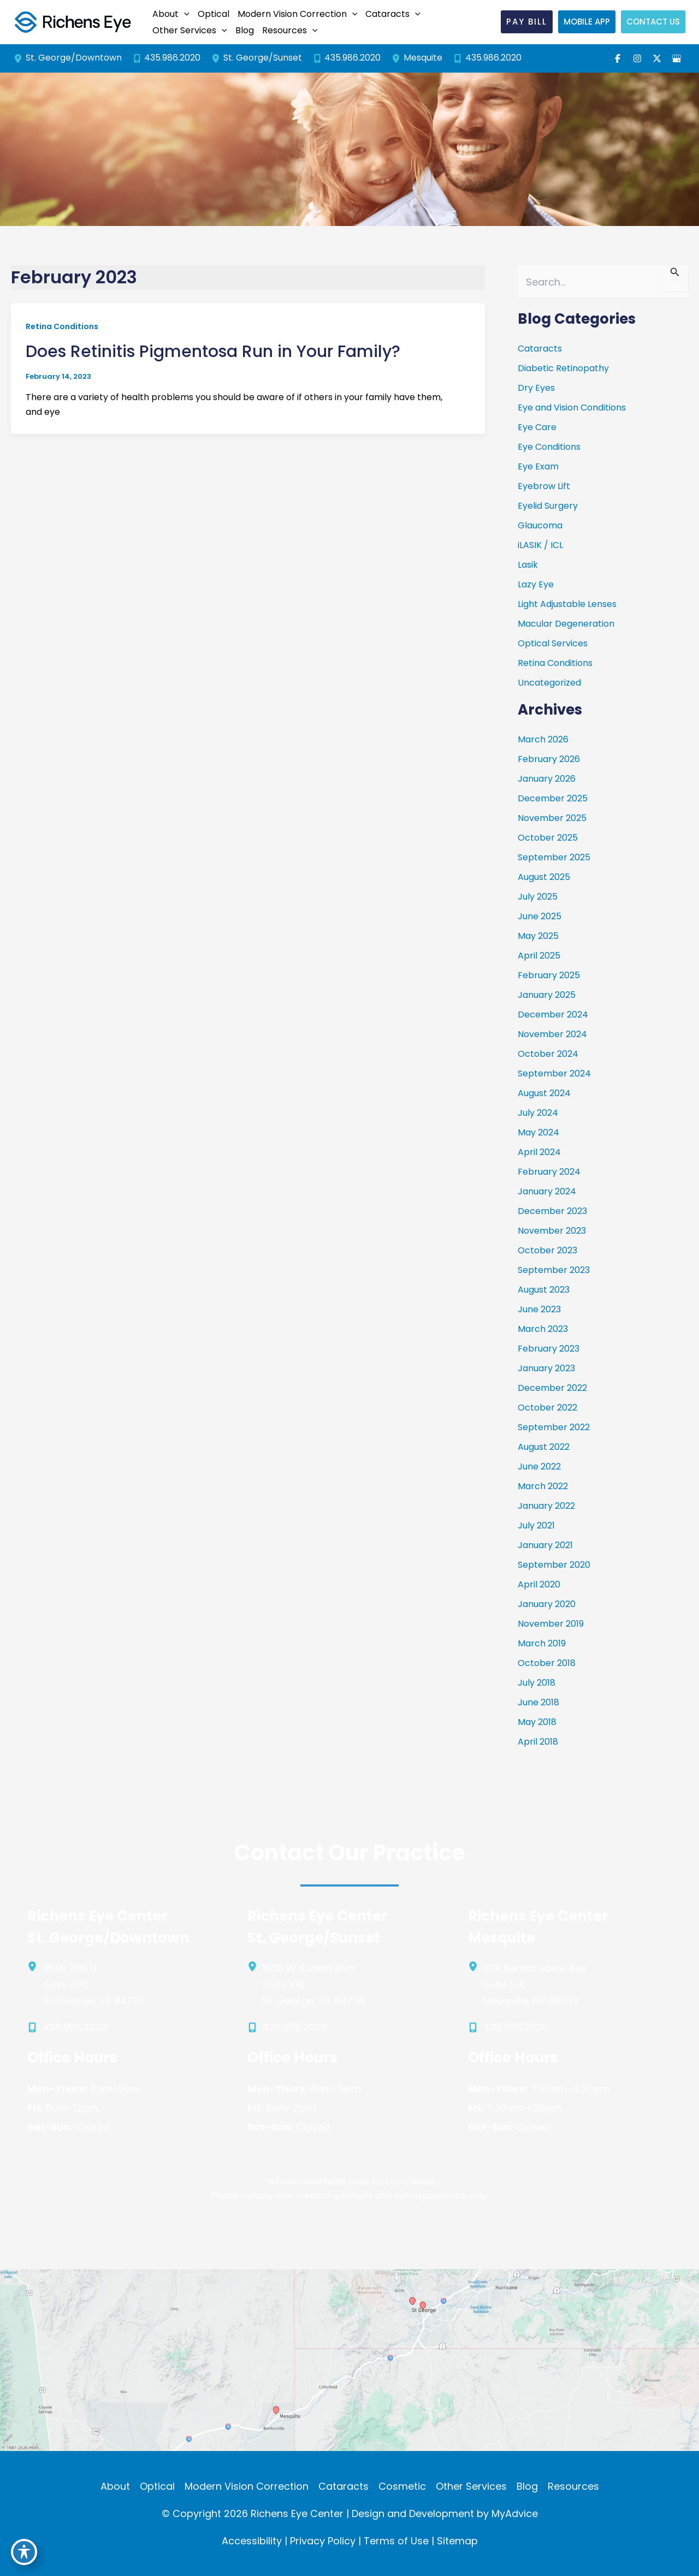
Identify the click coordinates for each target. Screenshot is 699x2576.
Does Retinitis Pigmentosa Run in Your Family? (213, 351)
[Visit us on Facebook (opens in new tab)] (617, 58)
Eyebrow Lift (544, 486)
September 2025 (554, 857)
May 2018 (537, 1722)
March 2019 (542, 1643)
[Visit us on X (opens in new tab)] (657, 58)
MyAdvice (514, 2513)
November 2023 (552, 1230)
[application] (184, 14)
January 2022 (546, 1506)
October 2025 (548, 837)
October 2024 (548, 1054)
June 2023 (539, 1309)
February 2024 (549, 1171)
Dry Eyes (536, 388)
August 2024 (544, 1093)
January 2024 (547, 1191)
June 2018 (538, 1702)
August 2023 (544, 1289)
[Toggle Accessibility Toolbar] (24, 2552)
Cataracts (540, 348)
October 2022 (547, 1407)
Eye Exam (538, 466)
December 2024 (553, 1014)
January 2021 (545, 1545)
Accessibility (252, 2541)
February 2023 (548, 1348)
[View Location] (20, 58)
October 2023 (547, 1250)
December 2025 (553, 798)
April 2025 (539, 955)
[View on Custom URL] (349, 2359)
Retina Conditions (62, 326)
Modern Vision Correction (247, 2486)
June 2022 (539, 1466)
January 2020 (547, 1604)
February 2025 (549, 975)
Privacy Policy (323, 2541)
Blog (527, 2486)
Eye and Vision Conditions (572, 407)
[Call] (167, 58)
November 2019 (551, 1623)
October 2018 (547, 1663)
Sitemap (457, 2541)
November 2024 (552, 1034)
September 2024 (554, 1073)
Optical (157, 2486)
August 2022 (544, 1447)
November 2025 (552, 818)
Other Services (471, 2486)
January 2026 (547, 778)
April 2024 (539, 1152)
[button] (169, 14)
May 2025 (538, 936)
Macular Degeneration (566, 623)
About (115, 2486)
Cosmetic (402, 2486)
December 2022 (552, 1388)
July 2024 (538, 1112)
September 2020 (554, 1564)
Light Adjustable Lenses (567, 604)
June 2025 (539, 916)
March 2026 (543, 739)
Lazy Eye (536, 584)
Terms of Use (396, 2541)
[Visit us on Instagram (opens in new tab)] (637, 58)
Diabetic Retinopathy (563, 368)
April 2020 (539, 1584)
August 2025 (544, 877)
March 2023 (543, 1329)
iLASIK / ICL (540, 545)
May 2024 (538, 1132)
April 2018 (538, 1741)
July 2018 (536, 1682)
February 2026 (549, 759)
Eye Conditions (549, 447)
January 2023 (546, 1368)
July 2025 (538, 896)
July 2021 (536, 1525)
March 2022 (543, 1486)
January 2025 (547, 995)
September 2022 (554, 1427)
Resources (573, 2486)
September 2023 (554, 1270)
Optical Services (553, 643)
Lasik (528, 564)
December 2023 (552, 1211)
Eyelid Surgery (548, 505)
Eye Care (537, 427)
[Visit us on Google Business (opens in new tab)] (676, 58)
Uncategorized (549, 682)
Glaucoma (540, 525)
